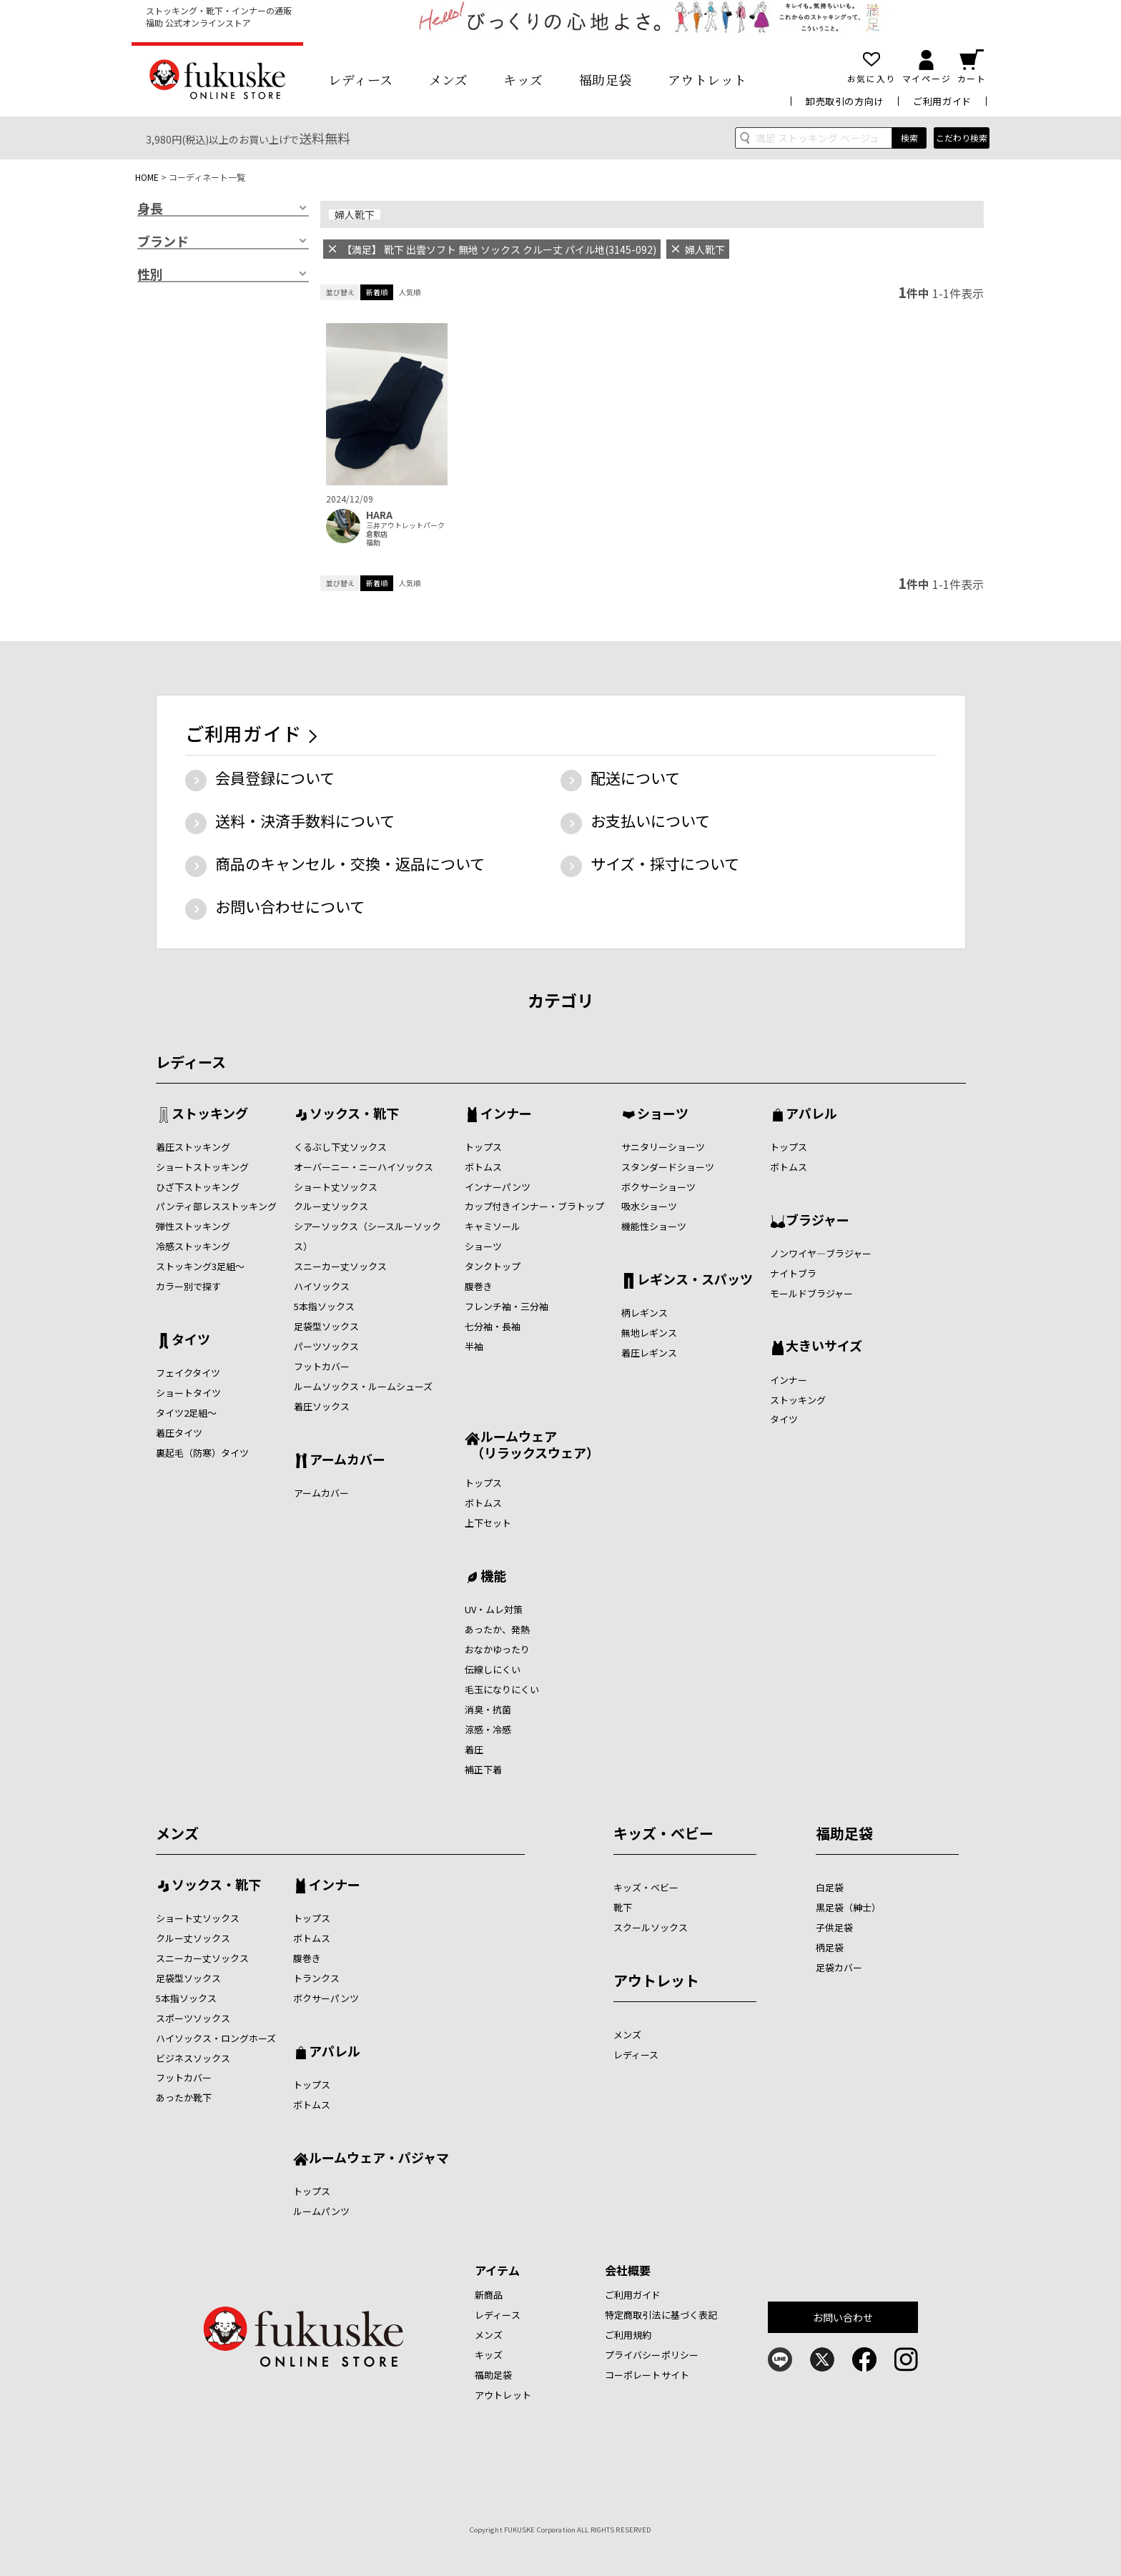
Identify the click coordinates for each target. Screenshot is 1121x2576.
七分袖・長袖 (492, 1326)
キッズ (523, 79)
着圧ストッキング (193, 1147)
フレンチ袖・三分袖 (506, 1306)
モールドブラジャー (811, 1293)
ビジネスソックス (193, 2058)
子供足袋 (834, 1927)
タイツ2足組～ (186, 1413)
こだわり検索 (961, 138)
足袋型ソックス (326, 1326)
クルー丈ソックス (331, 1206)
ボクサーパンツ (326, 1998)
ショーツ (483, 1246)
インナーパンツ (497, 1187)
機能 (493, 1577)
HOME (147, 177)
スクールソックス (650, 1927)
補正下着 (483, 1769)
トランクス (316, 1978)
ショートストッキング (202, 1167)
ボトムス (483, 1167)
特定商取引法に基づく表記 (661, 2315)
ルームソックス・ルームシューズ (363, 1386)
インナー (506, 1114)
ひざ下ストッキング (197, 1187)
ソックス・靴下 (354, 1114)
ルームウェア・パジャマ (379, 2158)
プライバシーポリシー (651, 2355)
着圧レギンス (649, 1352)
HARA (379, 515)
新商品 (489, 2295)
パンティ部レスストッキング (216, 1206)
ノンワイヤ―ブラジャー (820, 1253)
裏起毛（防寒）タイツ (202, 1453)
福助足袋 (605, 79)
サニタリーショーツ (663, 1147)
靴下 (622, 1907)
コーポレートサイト (647, 2375)
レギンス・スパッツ (695, 1280)
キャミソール (492, 1226)
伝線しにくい (492, 1669)
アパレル (811, 1114)
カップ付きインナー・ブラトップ (534, 1206)
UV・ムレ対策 (494, 1609)
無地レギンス (649, 1332)
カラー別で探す (188, 1286)
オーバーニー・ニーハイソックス (363, 1167)
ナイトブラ (793, 1273)
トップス (483, 1147)
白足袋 (830, 1887)
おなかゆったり (497, 1649)
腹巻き (479, 1286)
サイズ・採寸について (665, 863)
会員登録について (275, 777)
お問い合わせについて (290, 906)
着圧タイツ (179, 1433)
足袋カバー (839, 1967)
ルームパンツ (321, 2211)
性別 (150, 274)
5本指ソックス (324, 1306)
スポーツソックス (193, 2018)
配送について (635, 777)
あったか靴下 (184, 2097)
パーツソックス (326, 1346)
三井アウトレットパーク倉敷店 (405, 529)
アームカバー (347, 1460)
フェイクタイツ (188, 1372)
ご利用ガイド (942, 101)
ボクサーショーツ (658, 1187)
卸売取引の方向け (845, 101)
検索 (909, 138)
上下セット (488, 1523)
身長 (150, 209)
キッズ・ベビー (663, 1833)
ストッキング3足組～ (200, 1266)
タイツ (191, 1340)
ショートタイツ (188, 1393)
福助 (373, 542)
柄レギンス (644, 1312)
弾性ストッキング (193, 1226)
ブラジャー (817, 1221)
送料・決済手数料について (305, 820)
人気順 (409, 292)
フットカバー (322, 1366)
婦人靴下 (355, 214)
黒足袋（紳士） (848, 1907)
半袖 (474, 1346)
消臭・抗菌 (488, 1709)
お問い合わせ (843, 2317)
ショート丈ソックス (335, 1187)
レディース (360, 79)
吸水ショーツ (649, 1206)
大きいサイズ (824, 1346)
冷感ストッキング (193, 1246)
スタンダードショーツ (667, 1167)
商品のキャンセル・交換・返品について (350, 863)
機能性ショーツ (653, 1226)
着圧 (474, 1749)
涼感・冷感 (488, 1729)
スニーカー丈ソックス (340, 1266)
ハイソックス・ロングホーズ (216, 2038)
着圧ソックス (322, 1406)
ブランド (163, 241)
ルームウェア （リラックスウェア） (532, 1444)
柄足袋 (830, 1947)
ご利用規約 (628, 2335)
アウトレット (707, 79)
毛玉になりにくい (502, 1689)
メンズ (448, 79)
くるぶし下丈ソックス (340, 1147)
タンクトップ (492, 1266)
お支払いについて (650, 820)
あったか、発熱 (497, 1629)
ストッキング (210, 1114)
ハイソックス (322, 1286)
